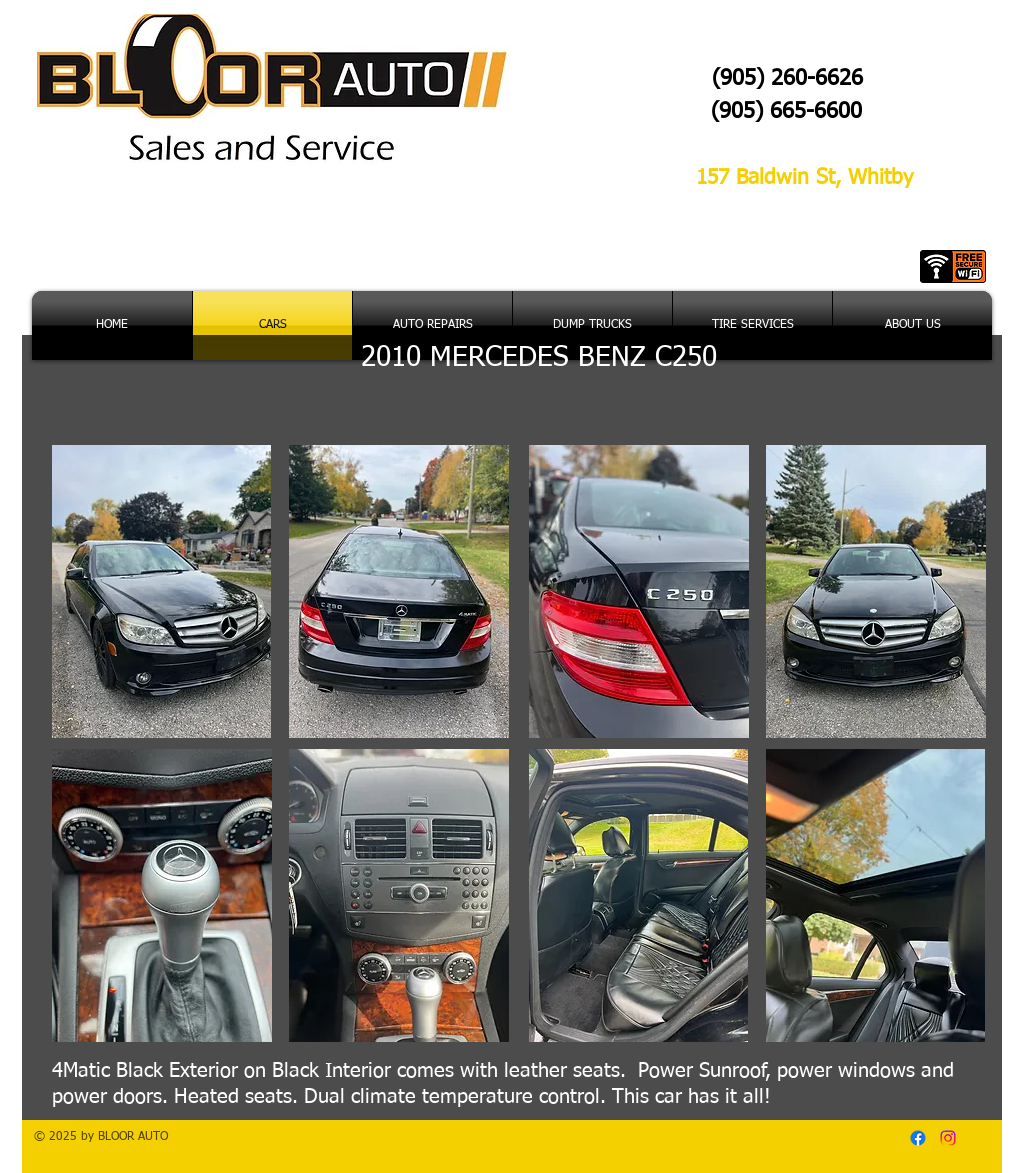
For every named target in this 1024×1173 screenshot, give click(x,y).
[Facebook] (918, 1138)
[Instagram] (948, 1138)
